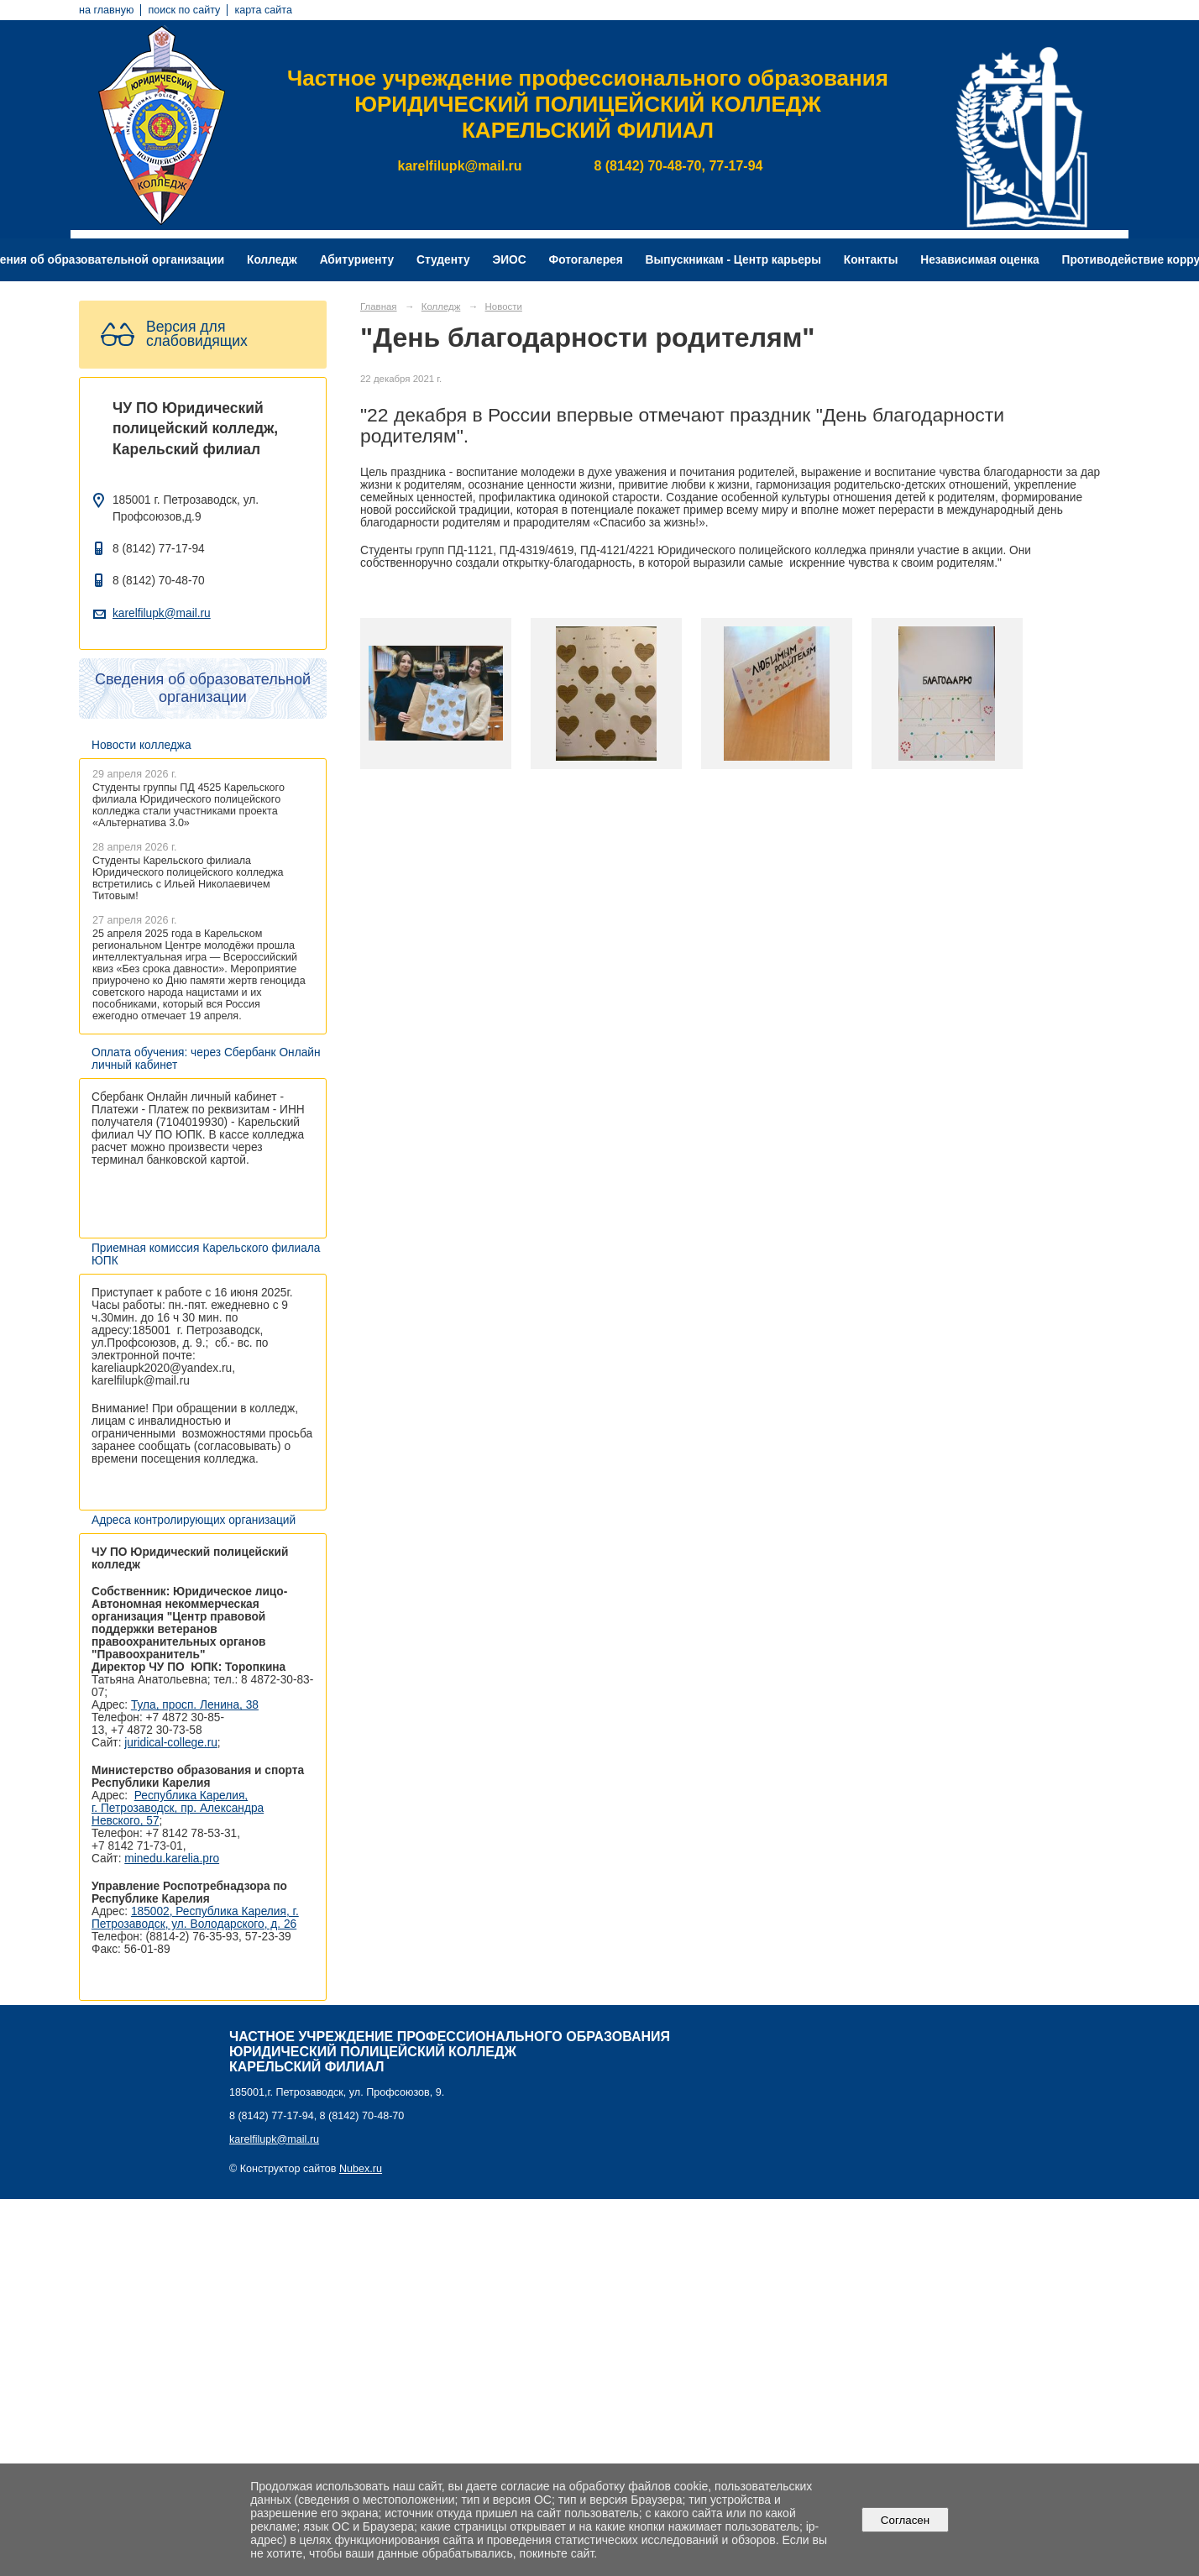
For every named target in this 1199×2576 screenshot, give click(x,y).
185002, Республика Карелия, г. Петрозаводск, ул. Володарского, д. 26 (195, 1917)
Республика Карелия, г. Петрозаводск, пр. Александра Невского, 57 (178, 1808)
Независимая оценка (979, 260)
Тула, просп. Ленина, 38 (195, 1705)
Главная (378, 306)
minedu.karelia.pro (171, 1858)
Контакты (871, 260)
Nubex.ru (360, 2169)
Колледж (272, 260)
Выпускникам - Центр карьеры (733, 260)
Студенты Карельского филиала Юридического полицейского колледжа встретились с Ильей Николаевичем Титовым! (188, 878)
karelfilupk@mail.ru (162, 613)
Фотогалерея (586, 260)
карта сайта (263, 10)
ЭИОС (509, 260)
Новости (503, 306)
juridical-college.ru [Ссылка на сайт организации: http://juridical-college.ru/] (170, 1742)
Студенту (443, 260)
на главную (106, 10)
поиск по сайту (184, 10)
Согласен (904, 2520)
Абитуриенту (357, 260)
